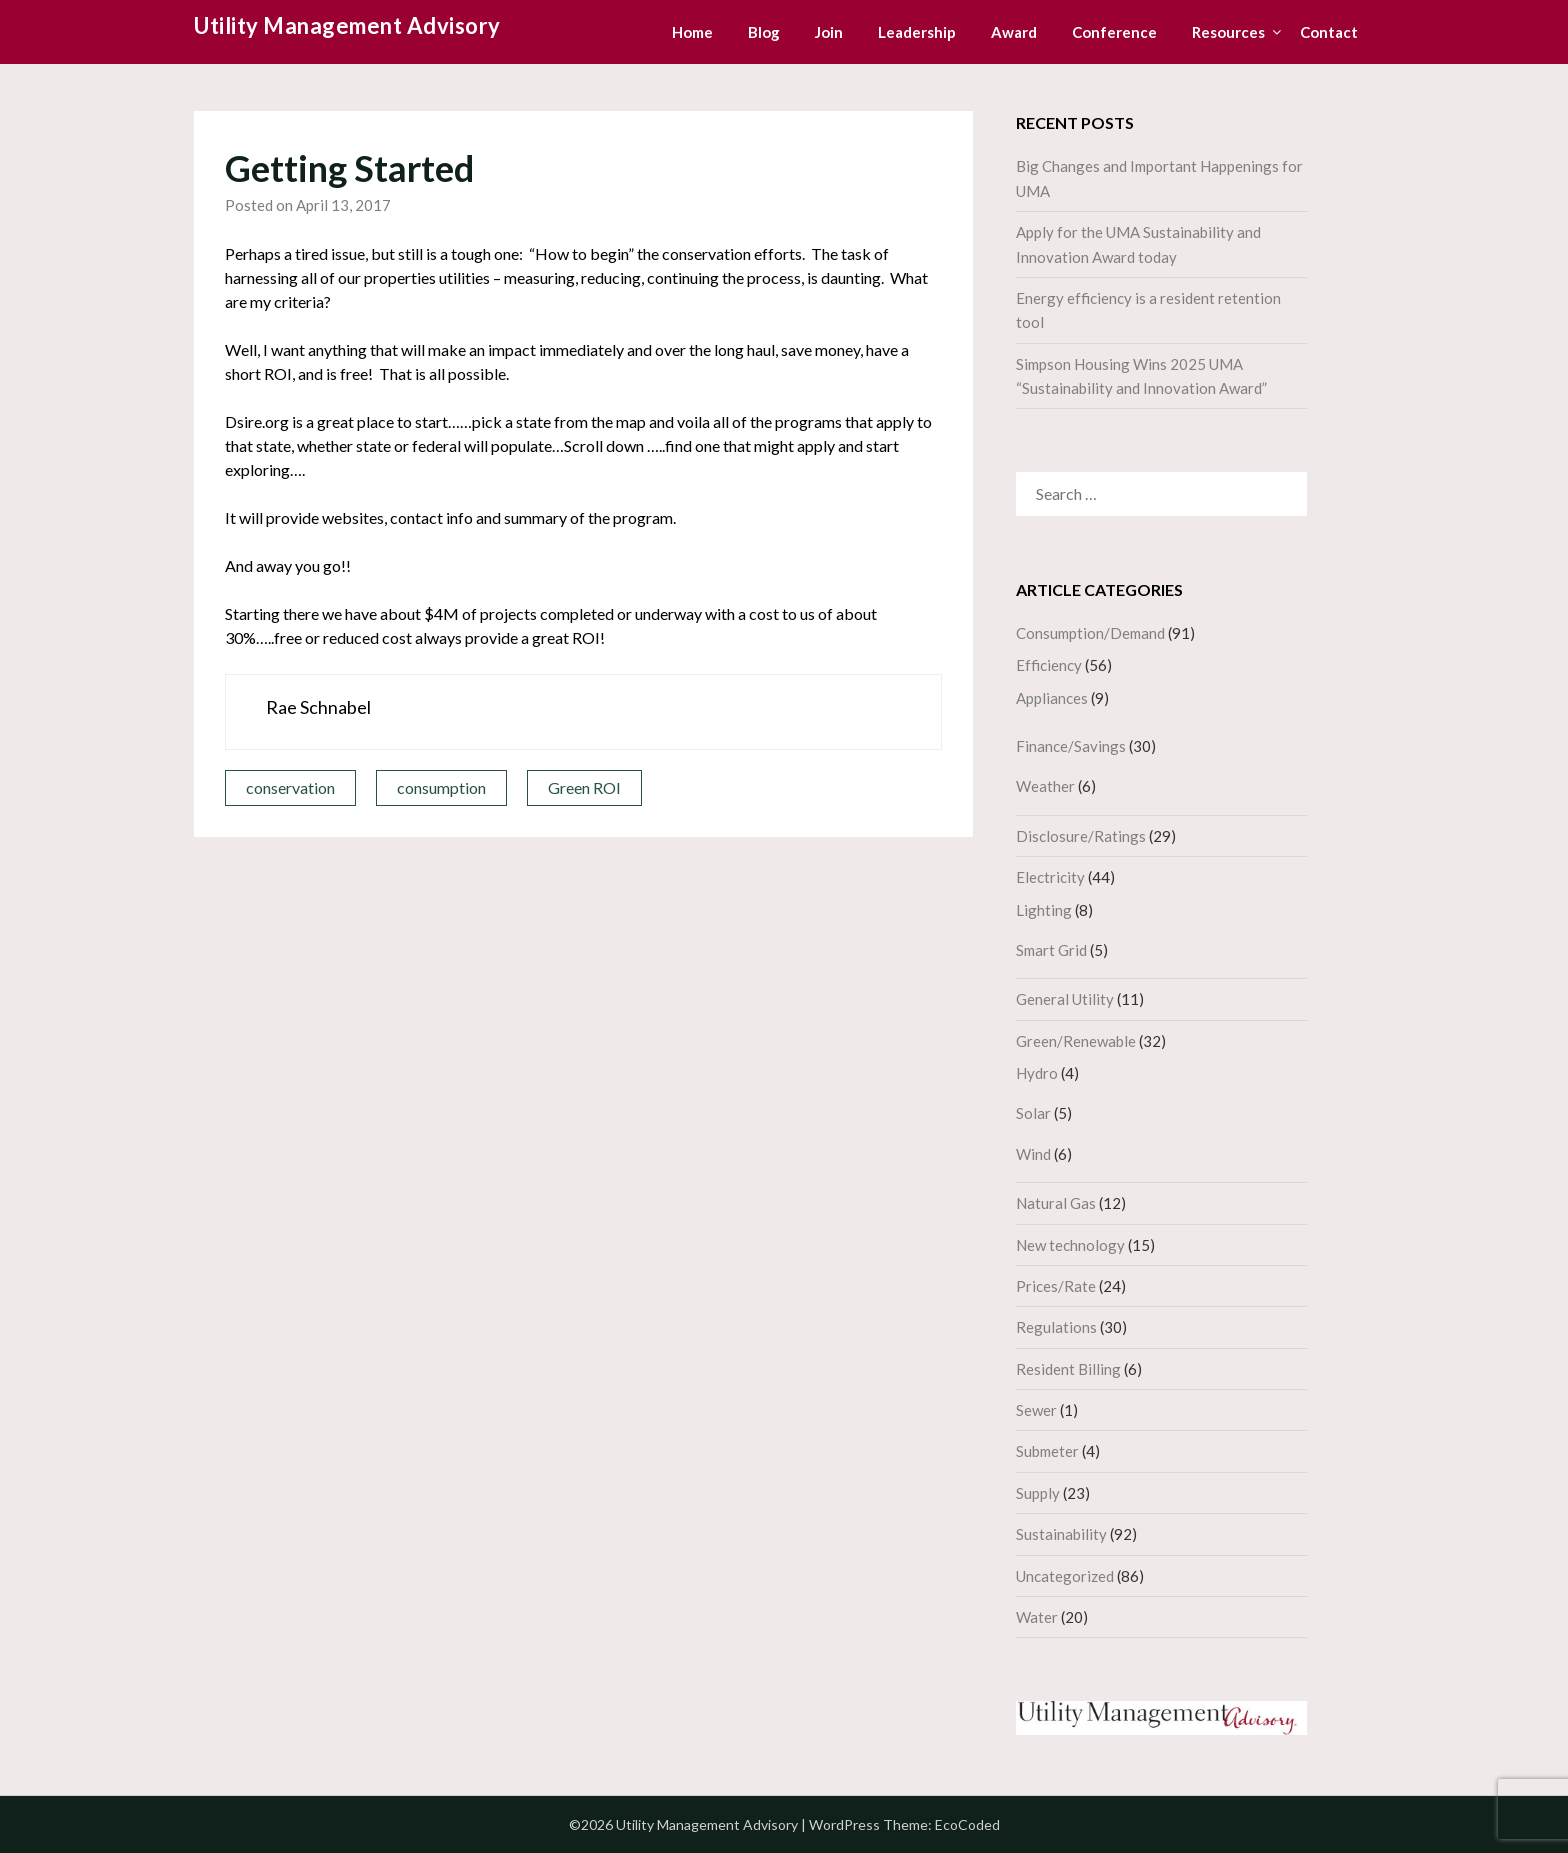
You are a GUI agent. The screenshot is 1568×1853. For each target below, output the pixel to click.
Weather (1045, 786)
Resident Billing (1068, 1369)
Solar (1033, 1113)
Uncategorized (1065, 1576)
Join (829, 32)
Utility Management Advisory (347, 25)
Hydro (1037, 1073)
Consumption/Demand (1090, 633)
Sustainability (1061, 1534)
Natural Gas (1056, 1203)
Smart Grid (1051, 950)
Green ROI (584, 787)
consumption (441, 787)
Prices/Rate (1056, 1286)
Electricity (1050, 877)
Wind (1033, 1154)
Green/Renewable (1076, 1041)
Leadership (917, 32)
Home (692, 32)
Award (1014, 32)
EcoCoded (967, 1824)
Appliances (1052, 698)
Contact (1329, 32)
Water (1037, 1617)
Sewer (1036, 1410)
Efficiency (1049, 665)
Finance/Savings (1071, 746)
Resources (1228, 32)
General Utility (1065, 999)
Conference (1114, 32)
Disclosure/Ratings (1081, 836)
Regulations (1056, 1327)
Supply (1038, 1493)
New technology (1070, 1245)
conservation (290, 787)
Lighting (1044, 910)
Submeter (1047, 1451)
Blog (764, 32)
